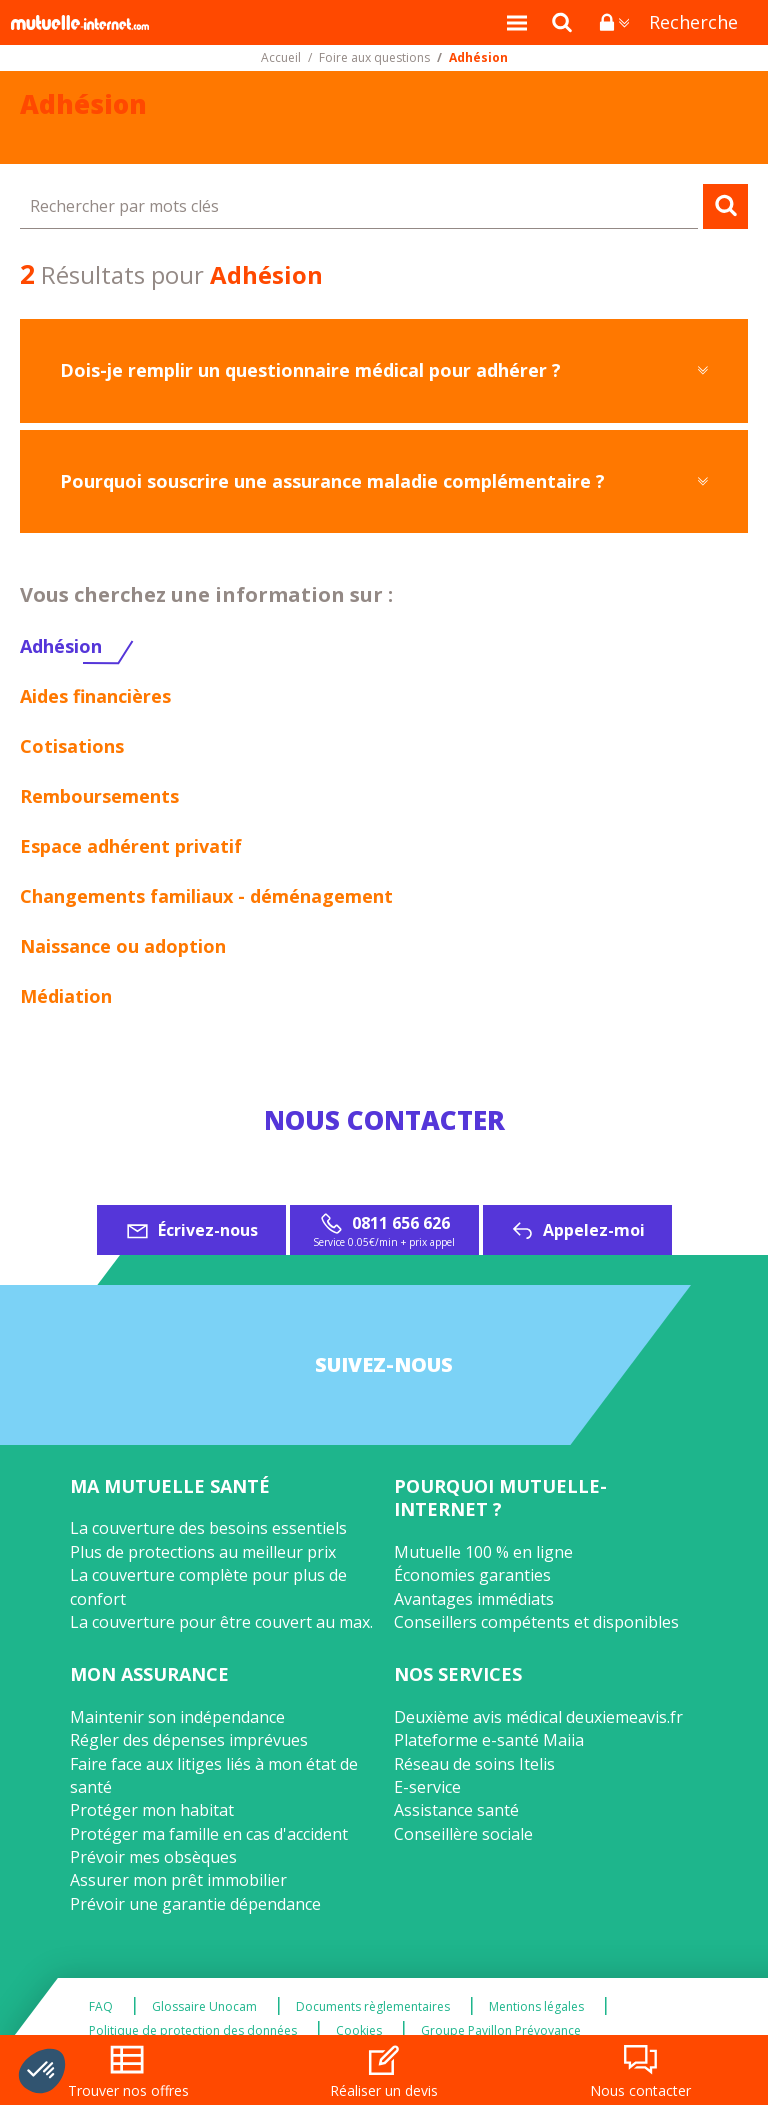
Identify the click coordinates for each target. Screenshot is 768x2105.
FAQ (101, 2007)
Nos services (458, 1674)
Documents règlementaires (373, 2007)
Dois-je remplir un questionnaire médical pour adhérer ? (310, 370)
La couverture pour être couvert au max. (221, 1622)
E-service (427, 1787)
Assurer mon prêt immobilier (178, 1880)
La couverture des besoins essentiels (208, 1528)
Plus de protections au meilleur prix (203, 1552)
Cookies (359, 2031)
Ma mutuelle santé (170, 1486)
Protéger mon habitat (152, 1810)
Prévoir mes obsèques (153, 1857)
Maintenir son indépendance (177, 1717)
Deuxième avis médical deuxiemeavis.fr (538, 1717)
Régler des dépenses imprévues (189, 1740)
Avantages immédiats (474, 1599)
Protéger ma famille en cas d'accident (209, 1834)
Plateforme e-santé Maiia (489, 1740)
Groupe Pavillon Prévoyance (501, 2031)
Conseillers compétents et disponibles (536, 1622)
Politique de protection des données (193, 2031)
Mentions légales (536, 2007)
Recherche (693, 22)
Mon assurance (149, 1674)
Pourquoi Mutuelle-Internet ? (500, 1497)
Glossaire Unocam (204, 2007)
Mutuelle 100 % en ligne (483, 1552)
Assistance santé (456, 1810)
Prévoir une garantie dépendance (195, 1904)
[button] (42, 2071)
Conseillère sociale (463, 1834)
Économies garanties (472, 1575)
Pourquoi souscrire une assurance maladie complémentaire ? (332, 481)
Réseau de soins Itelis (474, 1764)
